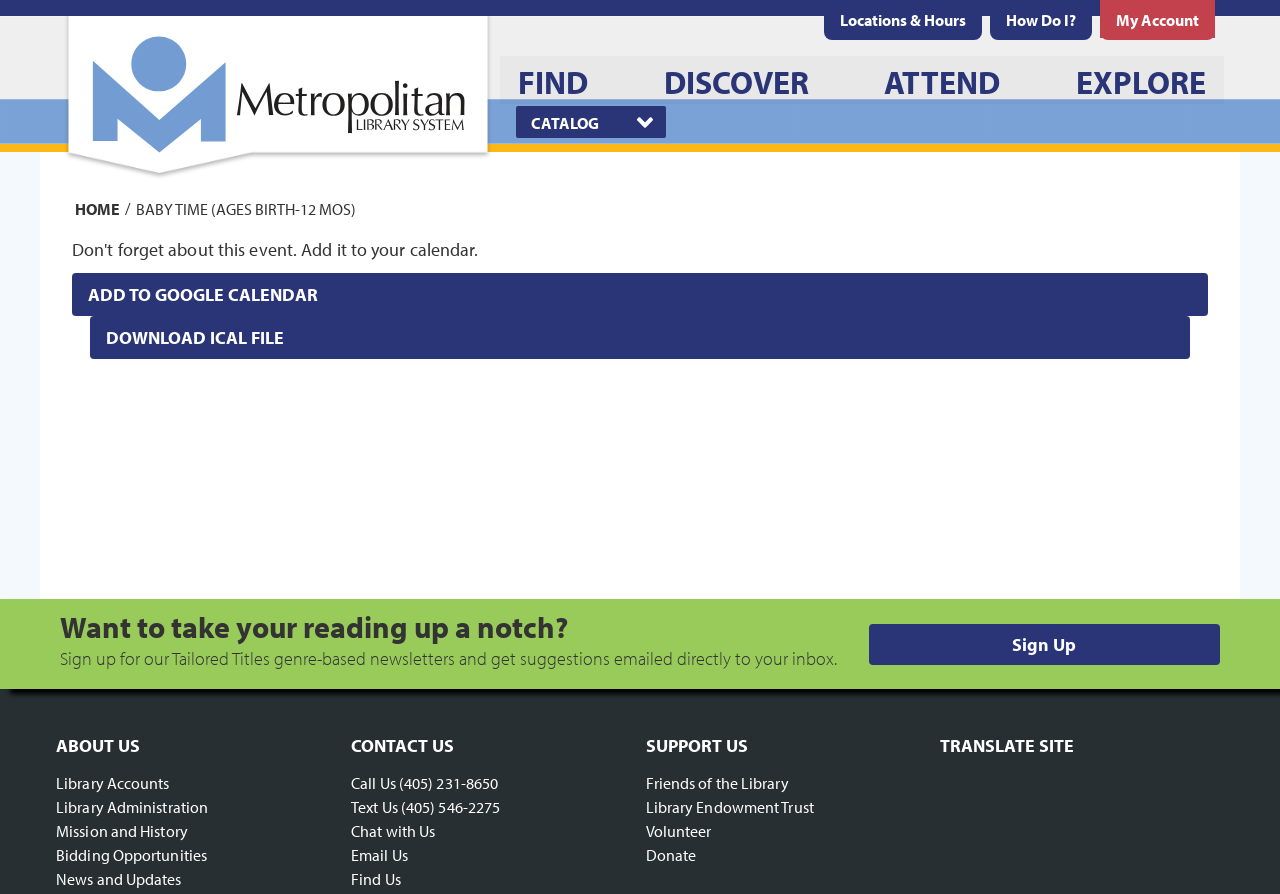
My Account (1157, 20)
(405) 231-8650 (448, 783)
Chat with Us (393, 831)
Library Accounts (113, 783)
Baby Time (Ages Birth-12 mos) (246, 208)
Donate (671, 855)
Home (97, 208)
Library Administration (132, 807)
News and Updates (119, 879)
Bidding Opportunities (131, 855)
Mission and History (122, 831)
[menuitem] (903, 20)
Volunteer (679, 831)
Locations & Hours (903, 20)
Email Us (379, 855)
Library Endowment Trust (730, 807)
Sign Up (1044, 644)
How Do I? (1041, 20)
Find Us (376, 879)
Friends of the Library (717, 783)
